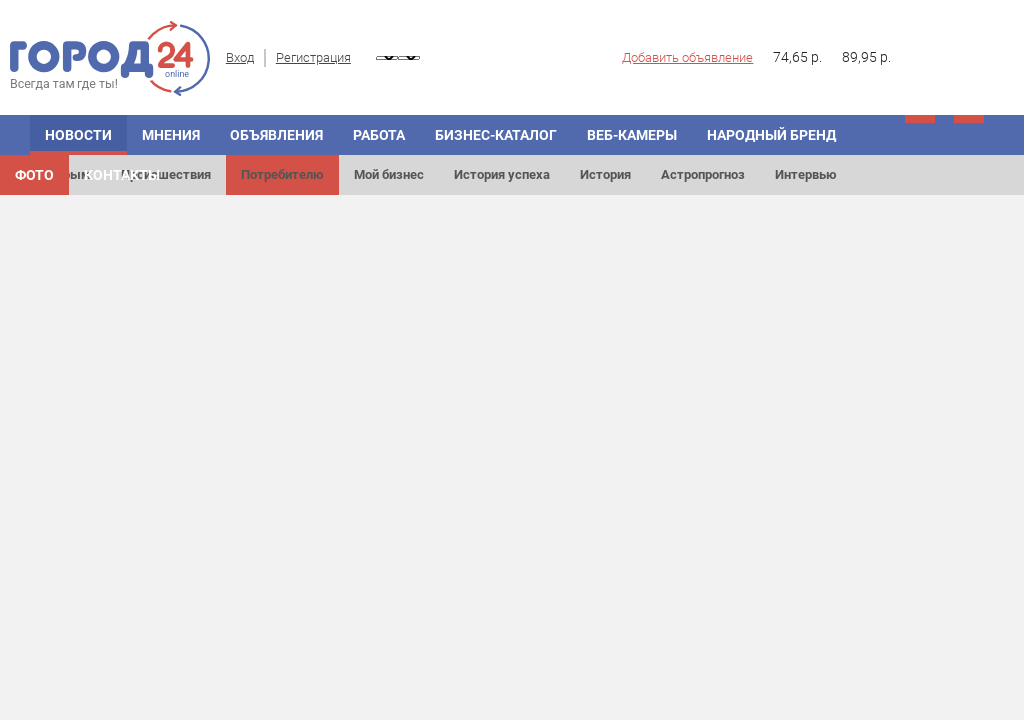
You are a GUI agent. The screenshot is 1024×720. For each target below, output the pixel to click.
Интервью (806, 174)
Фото (34, 175)
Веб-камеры (632, 135)
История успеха (502, 174)
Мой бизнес (389, 174)
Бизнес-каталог (496, 135)
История (605, 174)
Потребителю (282, 174)
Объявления (276, 135)
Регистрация (313, 57)
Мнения (171, 135)
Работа (379, 135)
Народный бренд (771, 135)
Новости (78, 135)
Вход (240, 57)
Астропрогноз (703, 174)
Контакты (122, 175)
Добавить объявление (687, 57)
